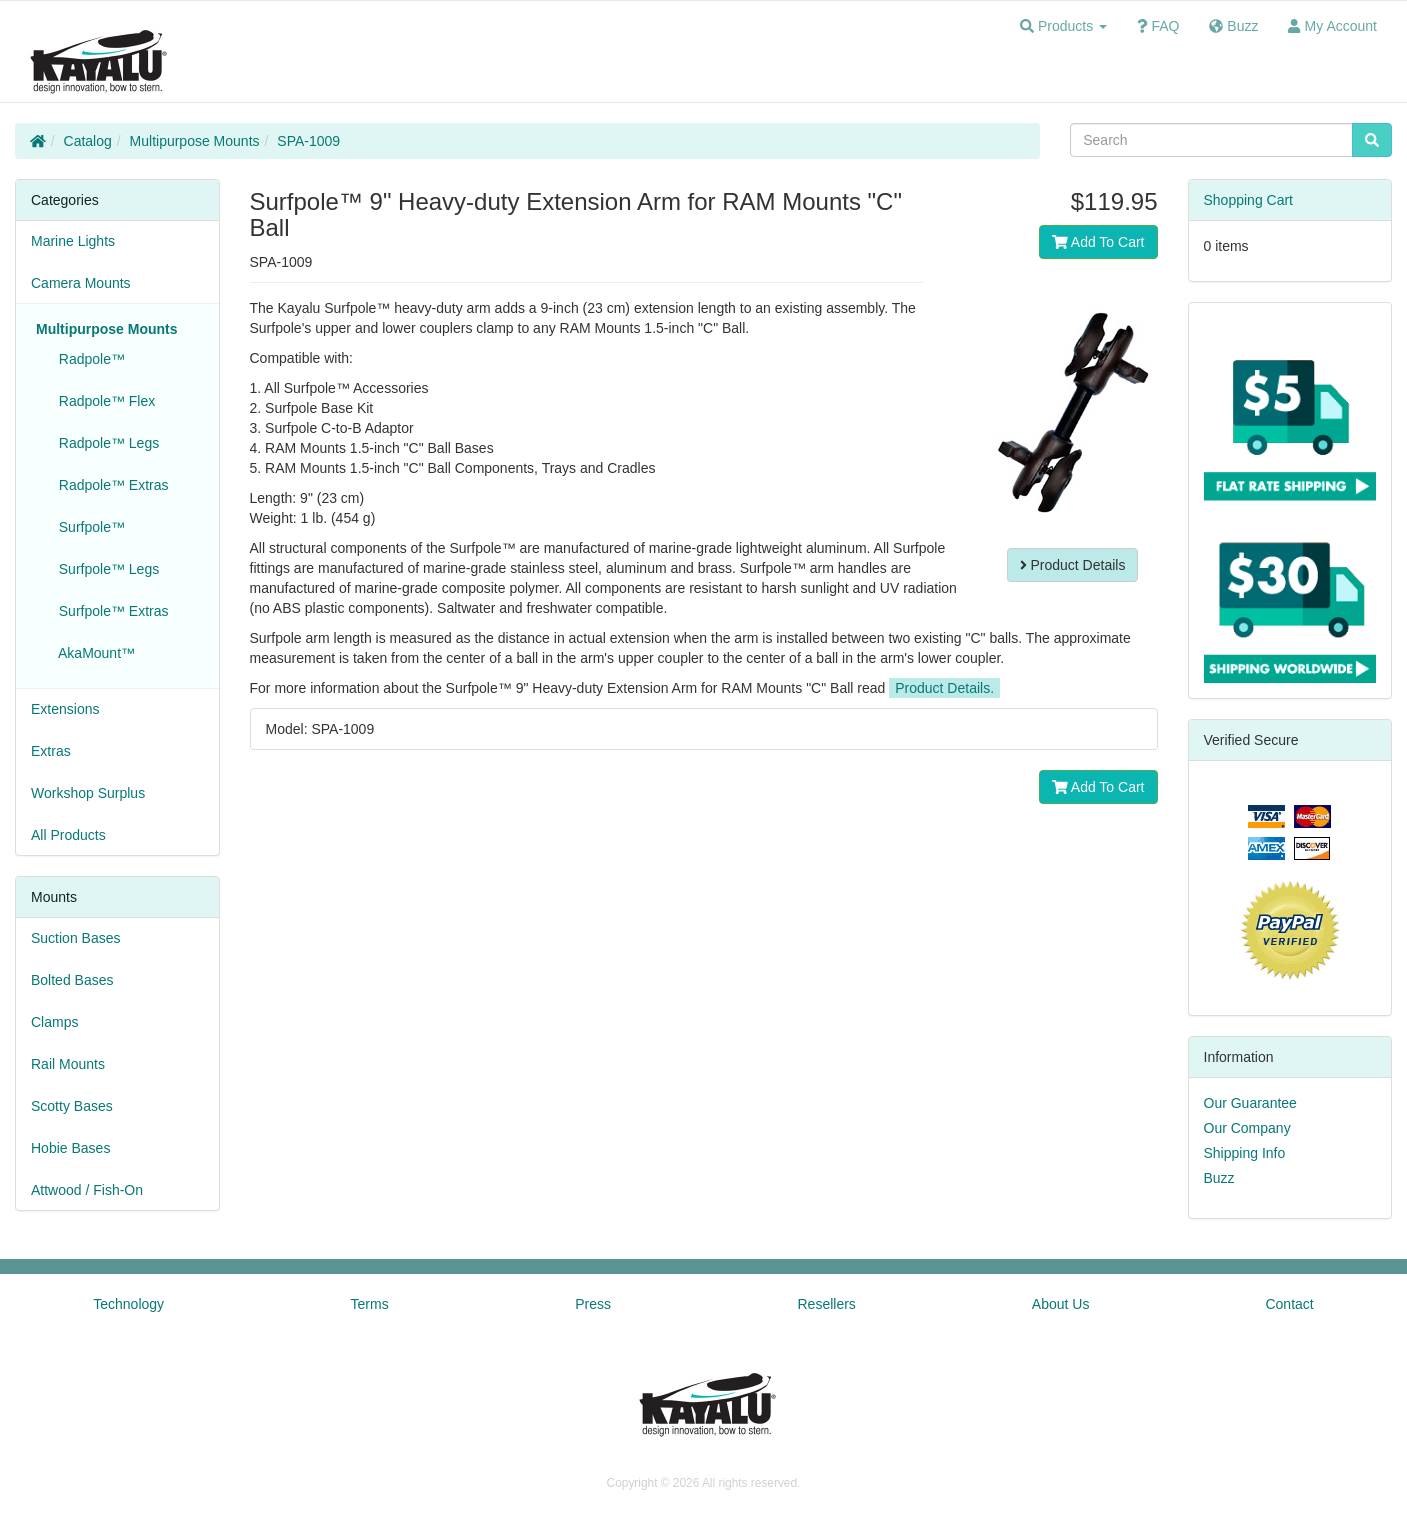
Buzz (1219, 1178)
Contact (1289, 1304)
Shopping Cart (1249, 200)
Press (593, 1304)
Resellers (827, 1304)
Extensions (65, 709)
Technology (128, 1304)
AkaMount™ (93, 653)
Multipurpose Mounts (195, 141)
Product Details (1073, 565)
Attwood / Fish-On (87, 1190)
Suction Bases (76, 938)
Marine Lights (73, 241)
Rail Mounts (68, 1064)
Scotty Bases (72, 1106)
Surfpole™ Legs (105, 569)
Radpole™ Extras (110, 485)
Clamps (54, 1022)
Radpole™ (88, 359)
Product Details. (944, 688)
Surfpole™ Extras (110, 611)
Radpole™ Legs (105, 443)
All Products (68, 835)
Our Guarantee (1250, 1103)
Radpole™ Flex (103, 401)
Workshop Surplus (88, 793)
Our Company (1247, 1128)
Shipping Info (1245, 1153)
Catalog (88, 141)
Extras (51, 751)
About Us (1061, 1304)
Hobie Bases (70, 1148)
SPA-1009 (308, 141)
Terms (370, 1304)
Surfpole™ (88, 527)
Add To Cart (1098, 242)
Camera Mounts (81, 283)
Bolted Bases (72, 980)
